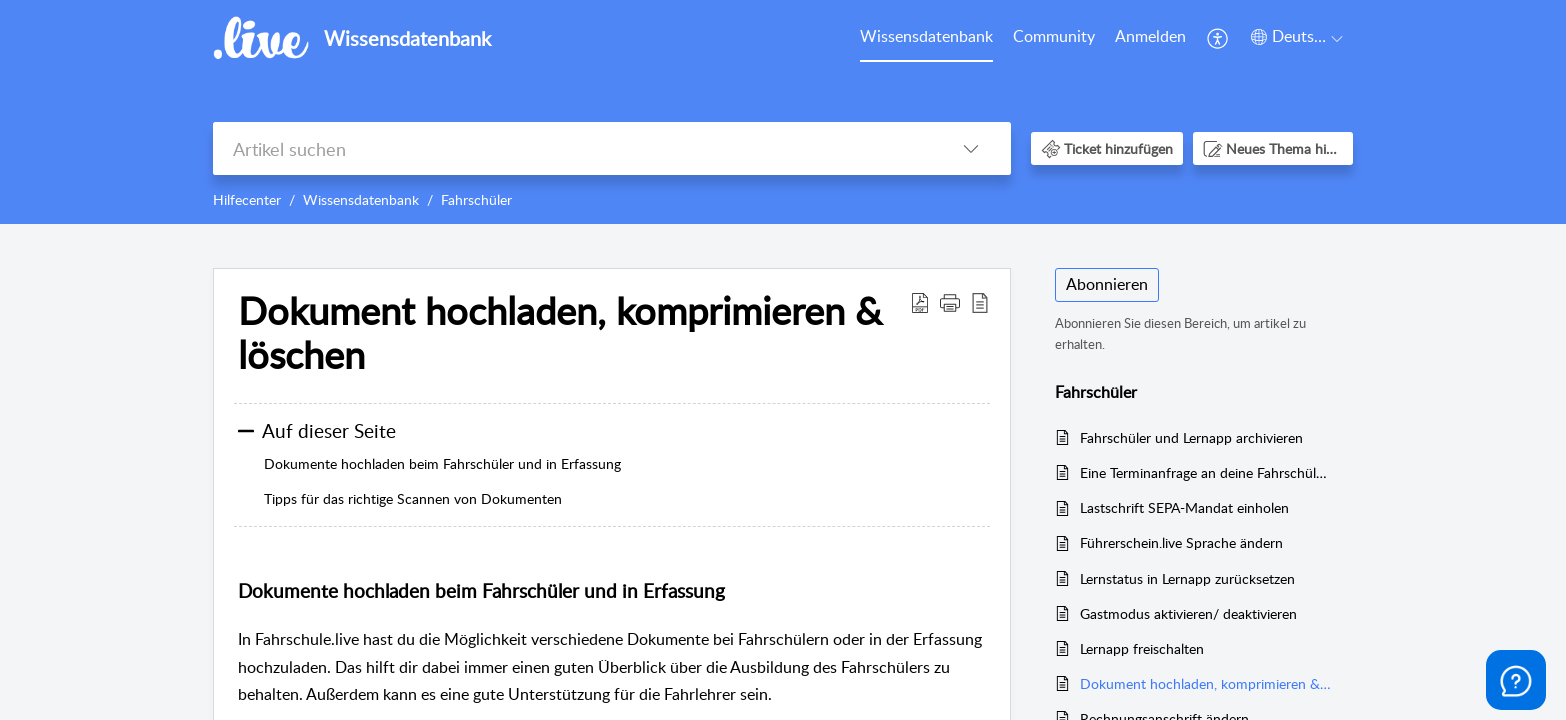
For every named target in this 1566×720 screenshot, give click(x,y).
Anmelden (1150, 36)
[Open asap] (1516, 680)
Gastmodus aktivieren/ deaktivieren (1188, 613)
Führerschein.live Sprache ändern (1181, 542)
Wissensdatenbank (926, 36)
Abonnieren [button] (1107, 284)
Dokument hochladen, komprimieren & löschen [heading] (560, 333)
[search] (572, 148)
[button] (1218, 38)
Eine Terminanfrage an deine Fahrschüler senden (1206, 472)
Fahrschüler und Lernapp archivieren (1191, 437)
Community (1054, 36)
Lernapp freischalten (1142, 648)
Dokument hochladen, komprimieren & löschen (1206, 683)
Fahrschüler (476, 199)
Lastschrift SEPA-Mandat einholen (1184, 507)
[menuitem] (926, 38)
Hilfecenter (247, 199)
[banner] (783, 112)
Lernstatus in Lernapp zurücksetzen (1187, 578)
